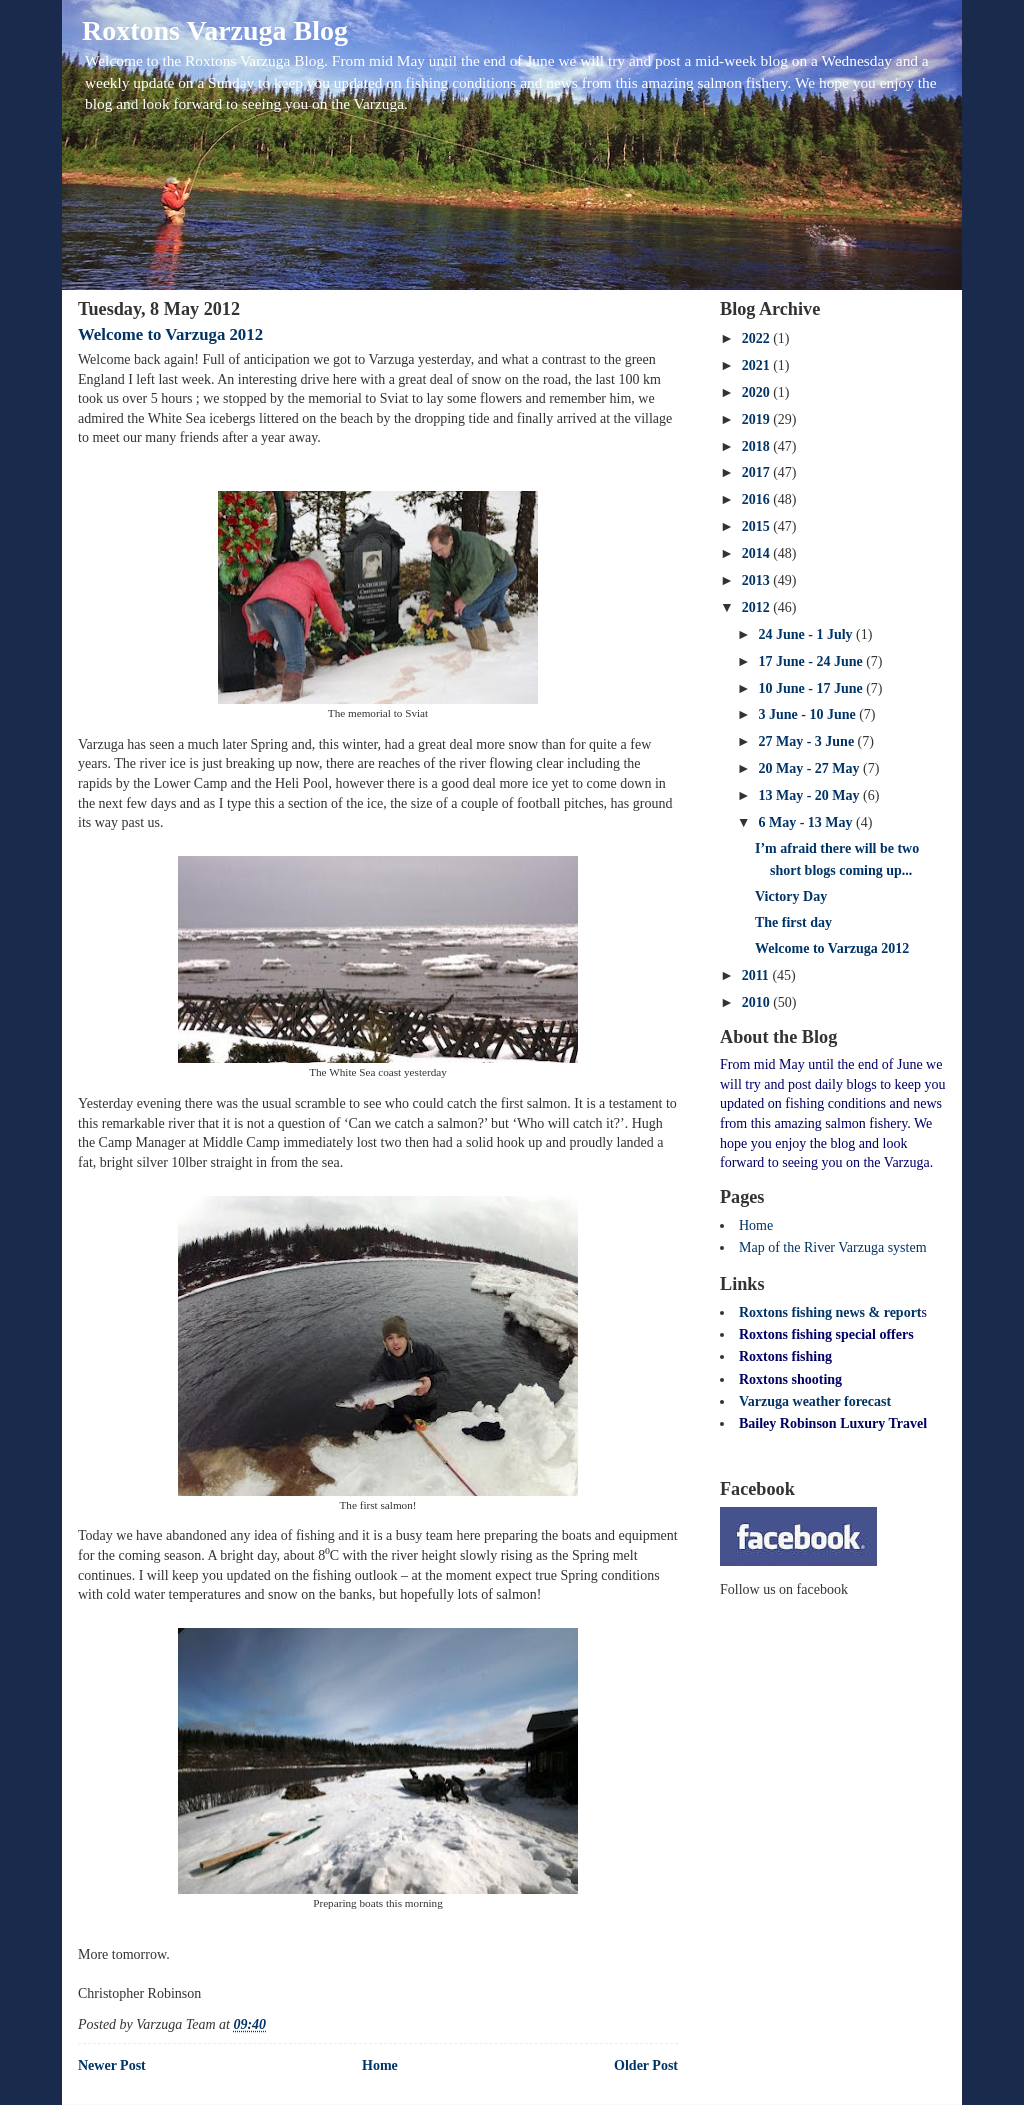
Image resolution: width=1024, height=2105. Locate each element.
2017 (758, 472)
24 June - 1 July (807, 634)
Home (380, 2065)
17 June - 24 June (812, 661)
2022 (758, 338)
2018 (758, 446)
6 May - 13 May (807, 822)
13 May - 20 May (810, 795)
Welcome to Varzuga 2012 (170, 334)
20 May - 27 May (810, 768)
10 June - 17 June (812, 688)
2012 (758, 607)
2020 (758, 392)
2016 (758, 499)
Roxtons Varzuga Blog (215, 30)
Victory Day (791, 896)
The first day (793, 922)
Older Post (646, 2065)
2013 (758, 580)
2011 (757, 975)
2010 (758, 1002)
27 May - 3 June (807, 741)
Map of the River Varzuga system (833, 1247)
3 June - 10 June (808, 714)
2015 (758, 526)
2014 (758, 553)
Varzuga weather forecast (815, 1401)
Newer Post (112, 2065)
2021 (758, 365)
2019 (758, 419)
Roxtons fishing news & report (830, 1312)
